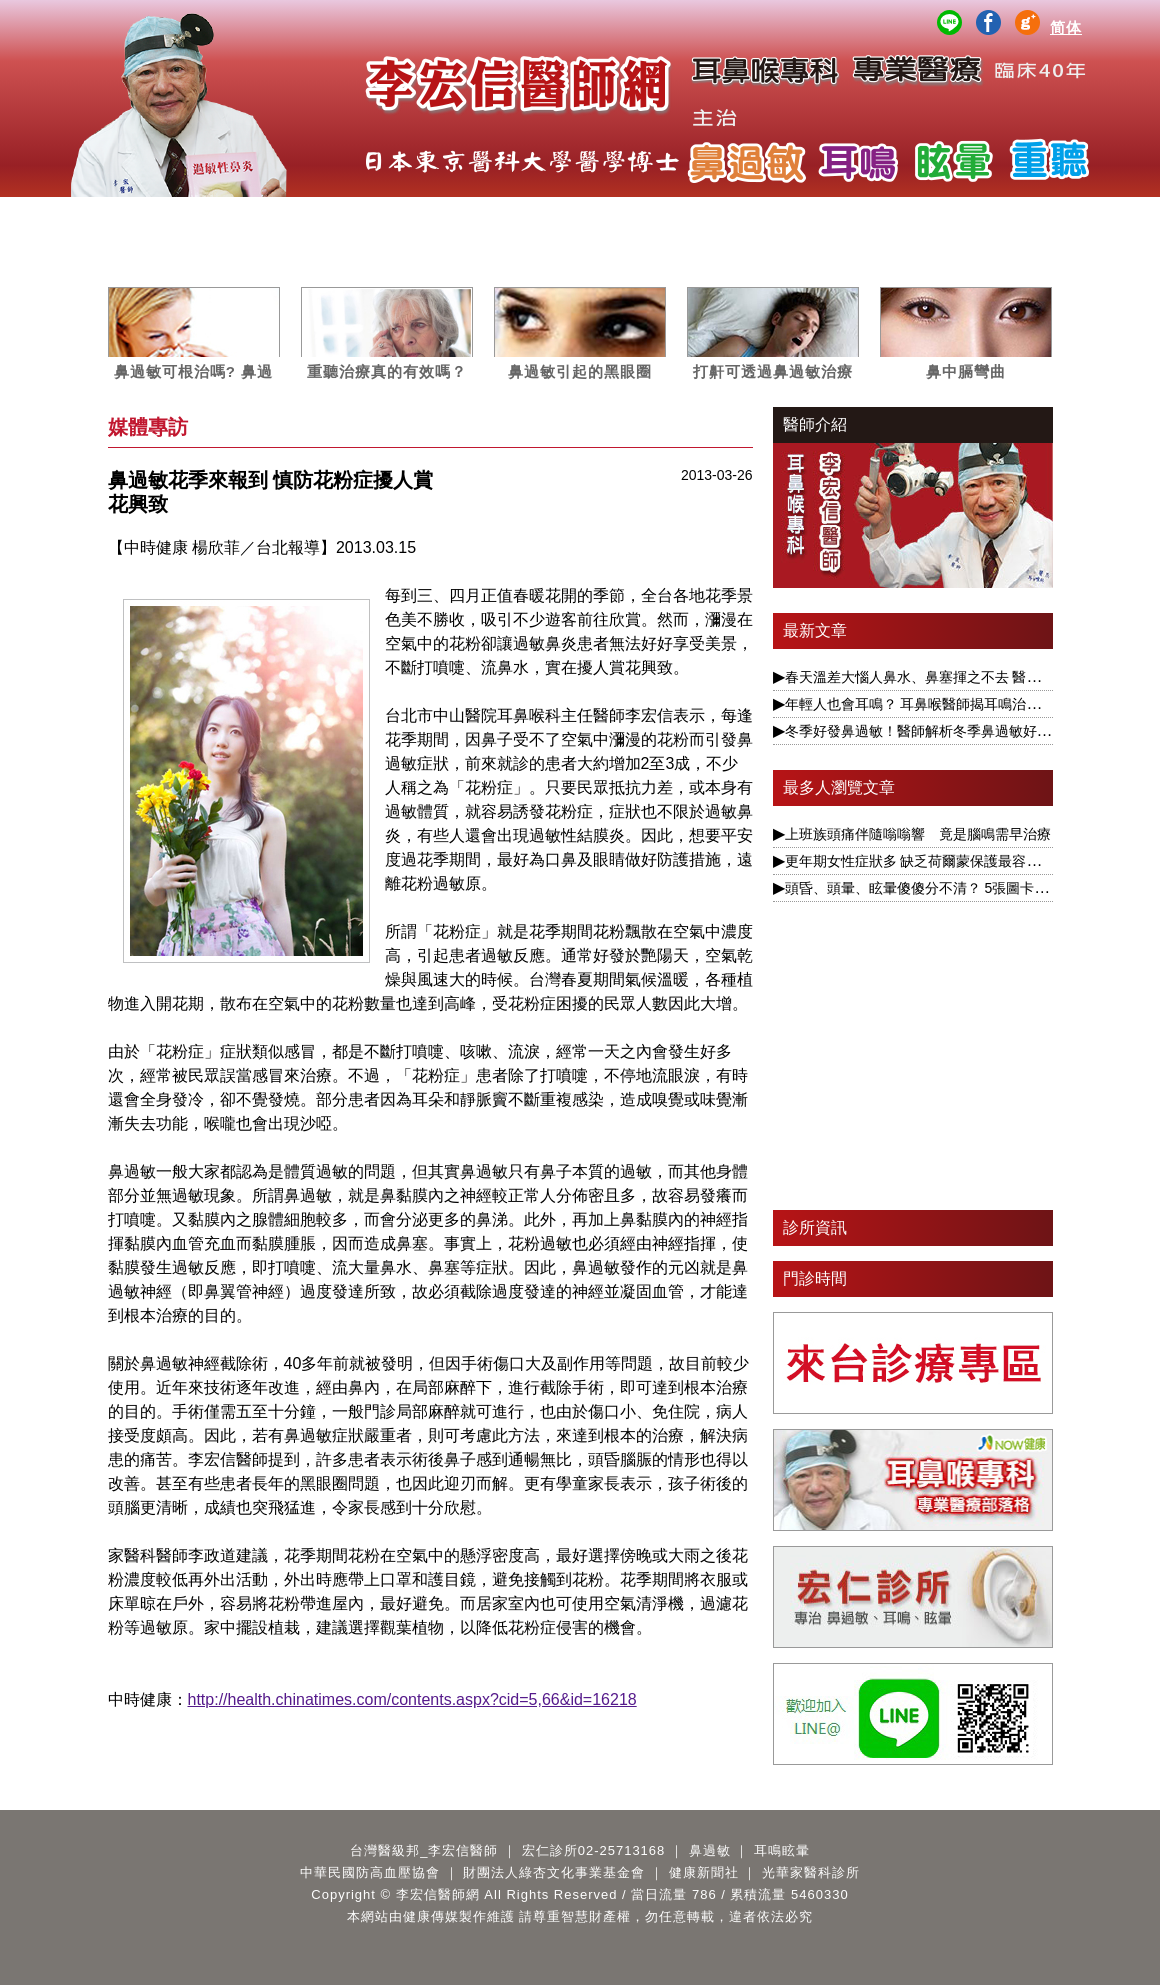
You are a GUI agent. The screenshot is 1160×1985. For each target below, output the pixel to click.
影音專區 (722, 216)
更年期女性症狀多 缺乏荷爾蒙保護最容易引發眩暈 (941, 861)
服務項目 (249, 216)
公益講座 (816, 216)
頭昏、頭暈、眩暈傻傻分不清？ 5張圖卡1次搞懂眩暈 (948, 888)
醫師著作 (911, 216)
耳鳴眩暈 (438, 216)
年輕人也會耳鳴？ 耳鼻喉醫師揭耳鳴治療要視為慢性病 (955, 704)
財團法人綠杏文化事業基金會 (554, 1872)
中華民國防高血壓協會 (370, 1872)
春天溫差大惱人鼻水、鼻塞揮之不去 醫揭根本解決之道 (955, 677)
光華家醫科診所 (811, 1872)
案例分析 (627, 216)
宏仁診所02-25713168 (594, 1850)
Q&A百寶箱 (1005, 216)
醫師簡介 (155, 216)
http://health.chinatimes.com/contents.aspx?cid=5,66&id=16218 (412, 1699)
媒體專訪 (533, 216)
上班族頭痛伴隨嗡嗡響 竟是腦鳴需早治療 (918, 834)
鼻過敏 (344, 216)
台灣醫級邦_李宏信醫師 (424, 1850)
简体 (1066, 27)
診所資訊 (815, 1227)
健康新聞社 (704, 1872)
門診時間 (815, 1278)
